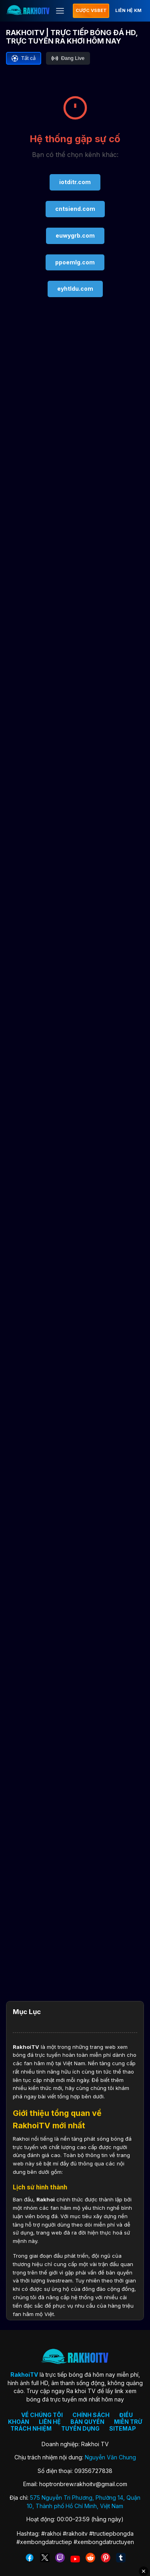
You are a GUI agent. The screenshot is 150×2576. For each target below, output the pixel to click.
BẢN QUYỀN (87, 2421)
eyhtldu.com (75, 288)
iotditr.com (75, 182)
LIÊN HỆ (50, 2421)
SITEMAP (122, 2428)
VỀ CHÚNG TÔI (42, 2414)
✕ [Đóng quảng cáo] (143, 2571)
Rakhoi (45, 2199)
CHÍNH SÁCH (91, 2414)
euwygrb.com (75, 235)
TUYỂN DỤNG (80, 2428)
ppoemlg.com (75, 262)
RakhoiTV (26, 2047)
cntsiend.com (75, 208)
